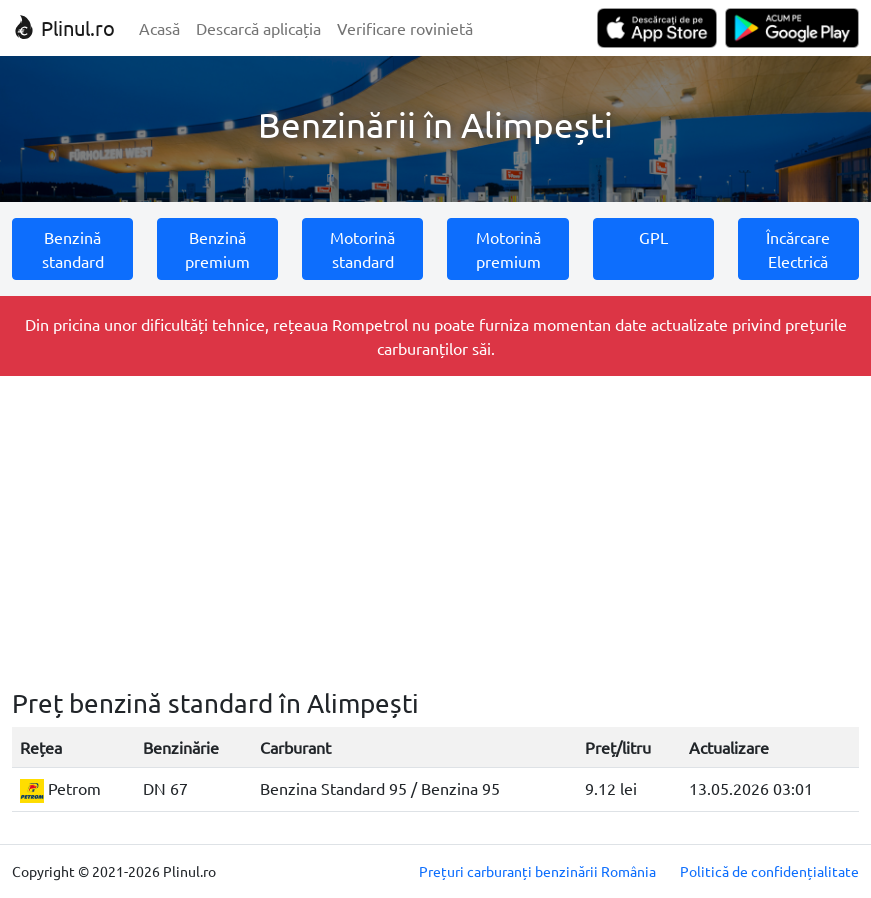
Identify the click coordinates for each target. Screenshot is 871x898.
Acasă (159, 28)
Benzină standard (73, 249)
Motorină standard (362, 249)
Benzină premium (217, 249)
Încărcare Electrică (798, 249)
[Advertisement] (435, 532)
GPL (653, 237)
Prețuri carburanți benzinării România (537, 871)
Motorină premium (508, 249)
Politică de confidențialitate (769, 871)
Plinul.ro (63, 27)
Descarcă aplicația (258, 28)
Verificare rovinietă (405, 28)
